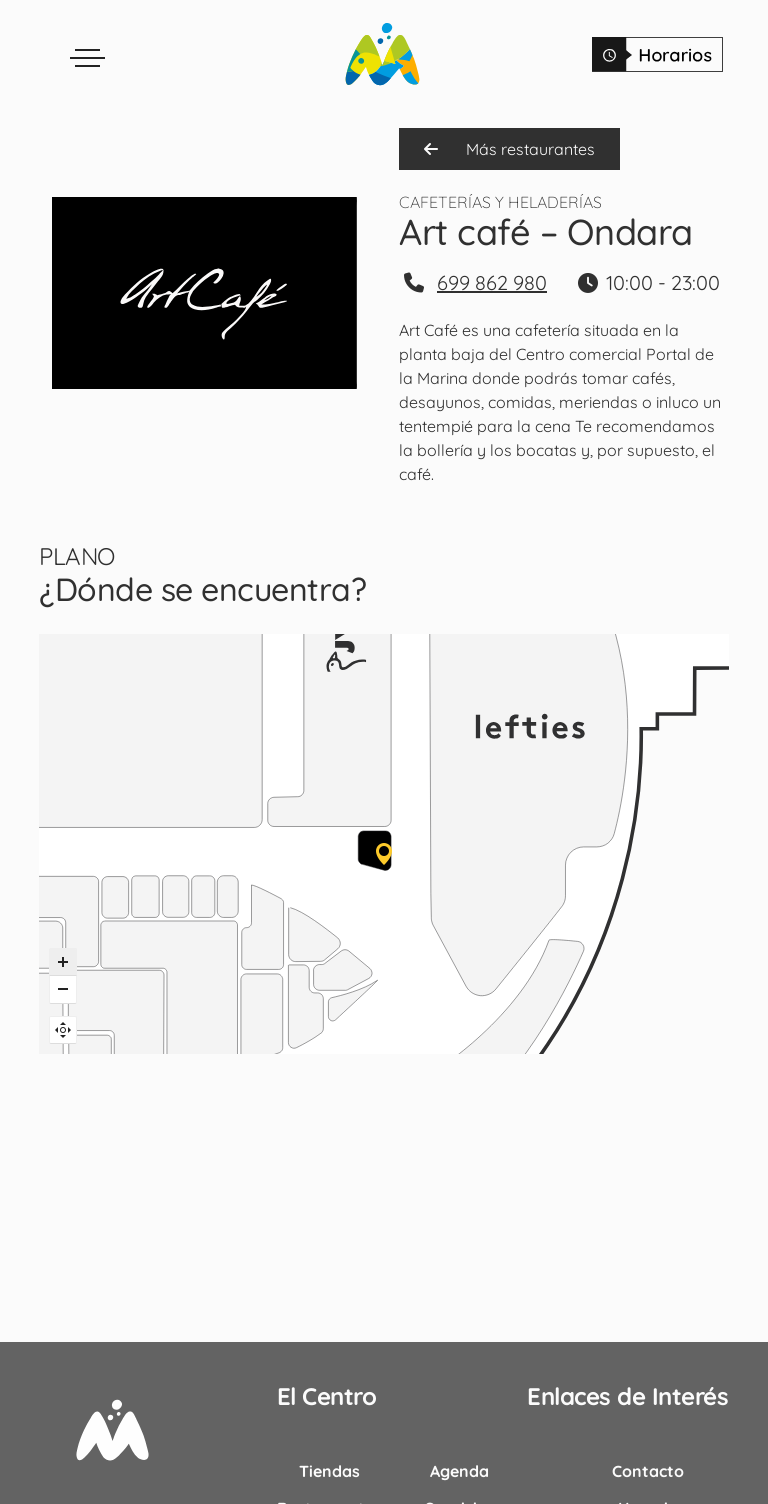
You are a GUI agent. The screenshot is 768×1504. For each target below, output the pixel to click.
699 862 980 (492, 282)
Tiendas (329, 1471)
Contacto (648, 1471)
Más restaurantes (509, 149)
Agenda (459, 1471)
